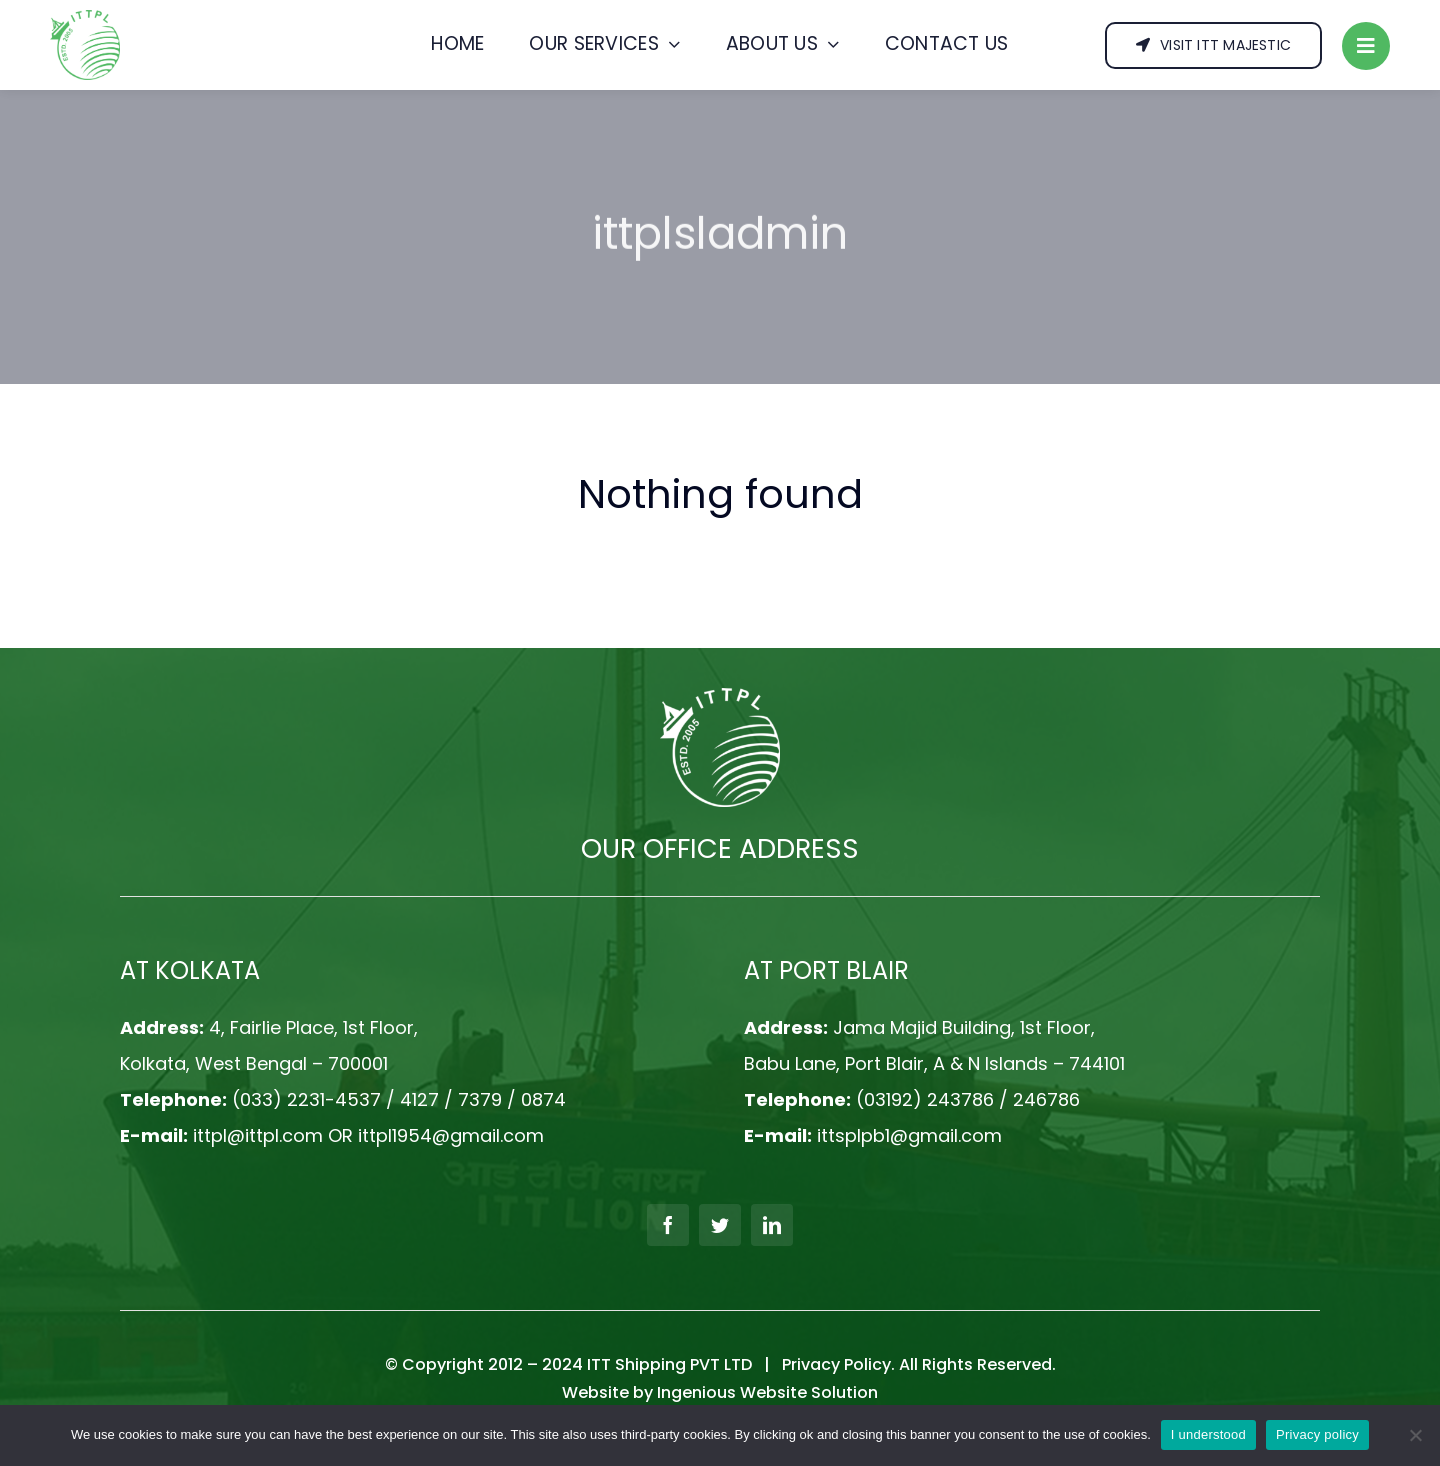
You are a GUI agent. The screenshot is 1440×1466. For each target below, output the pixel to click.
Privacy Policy (836, 1364)
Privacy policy (1317, 1434)
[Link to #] (1366, 46)
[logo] (85, 17)
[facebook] (668, 1225)
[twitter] (720, 1225)
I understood (1208, 1434)
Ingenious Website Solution (767, 1392)
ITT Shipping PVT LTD (669, 1364)
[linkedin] (772, 1225)
